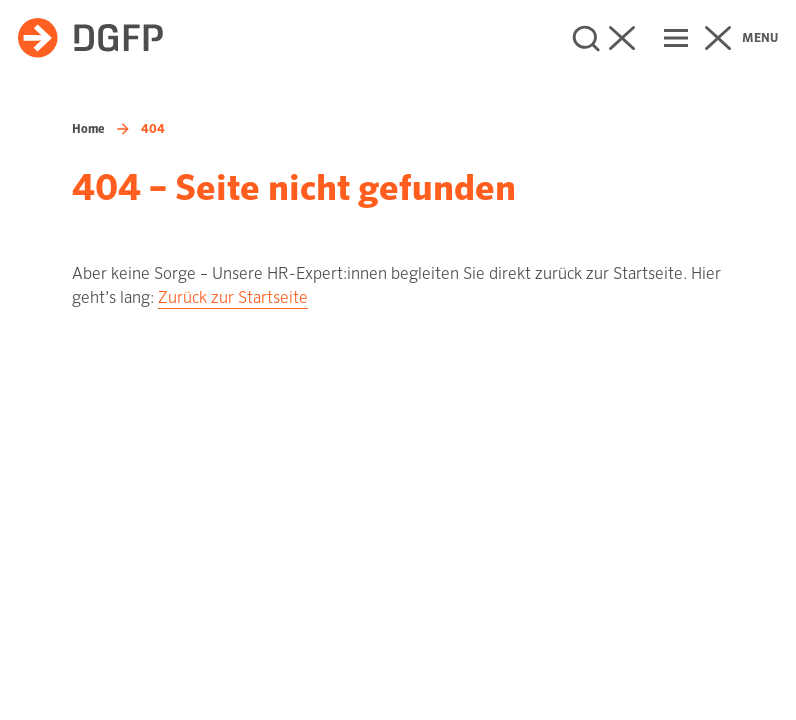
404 (153, 129)
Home (88, 129)
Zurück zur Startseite (233, 297)
